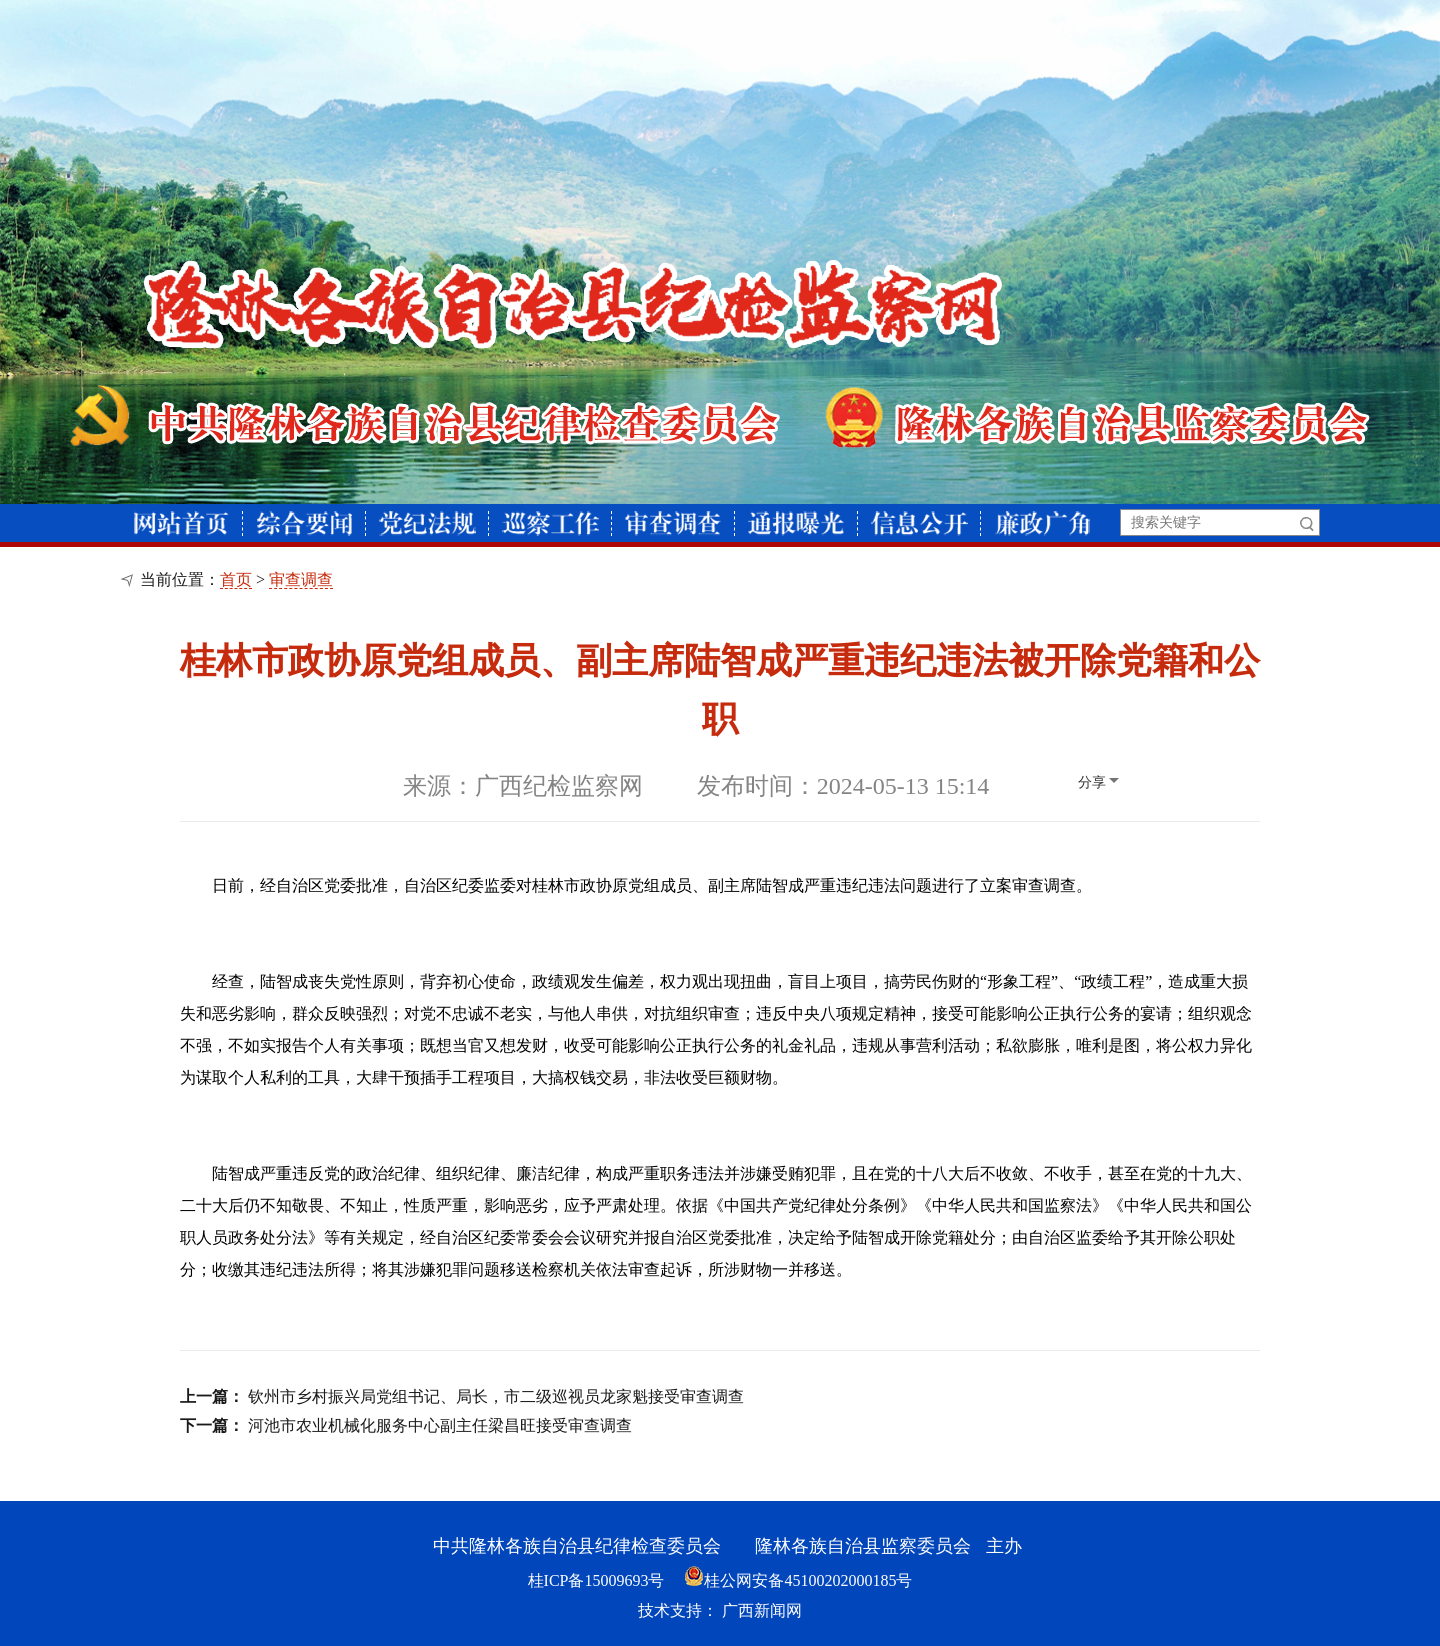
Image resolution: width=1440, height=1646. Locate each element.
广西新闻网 (762, 1610)
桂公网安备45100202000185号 (798, 1580)
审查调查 (301, 579)
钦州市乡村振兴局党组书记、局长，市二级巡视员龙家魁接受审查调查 (496, 1396)
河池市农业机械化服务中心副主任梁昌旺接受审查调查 (440, 1425)
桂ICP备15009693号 (596, 1580)
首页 (236, 579)
